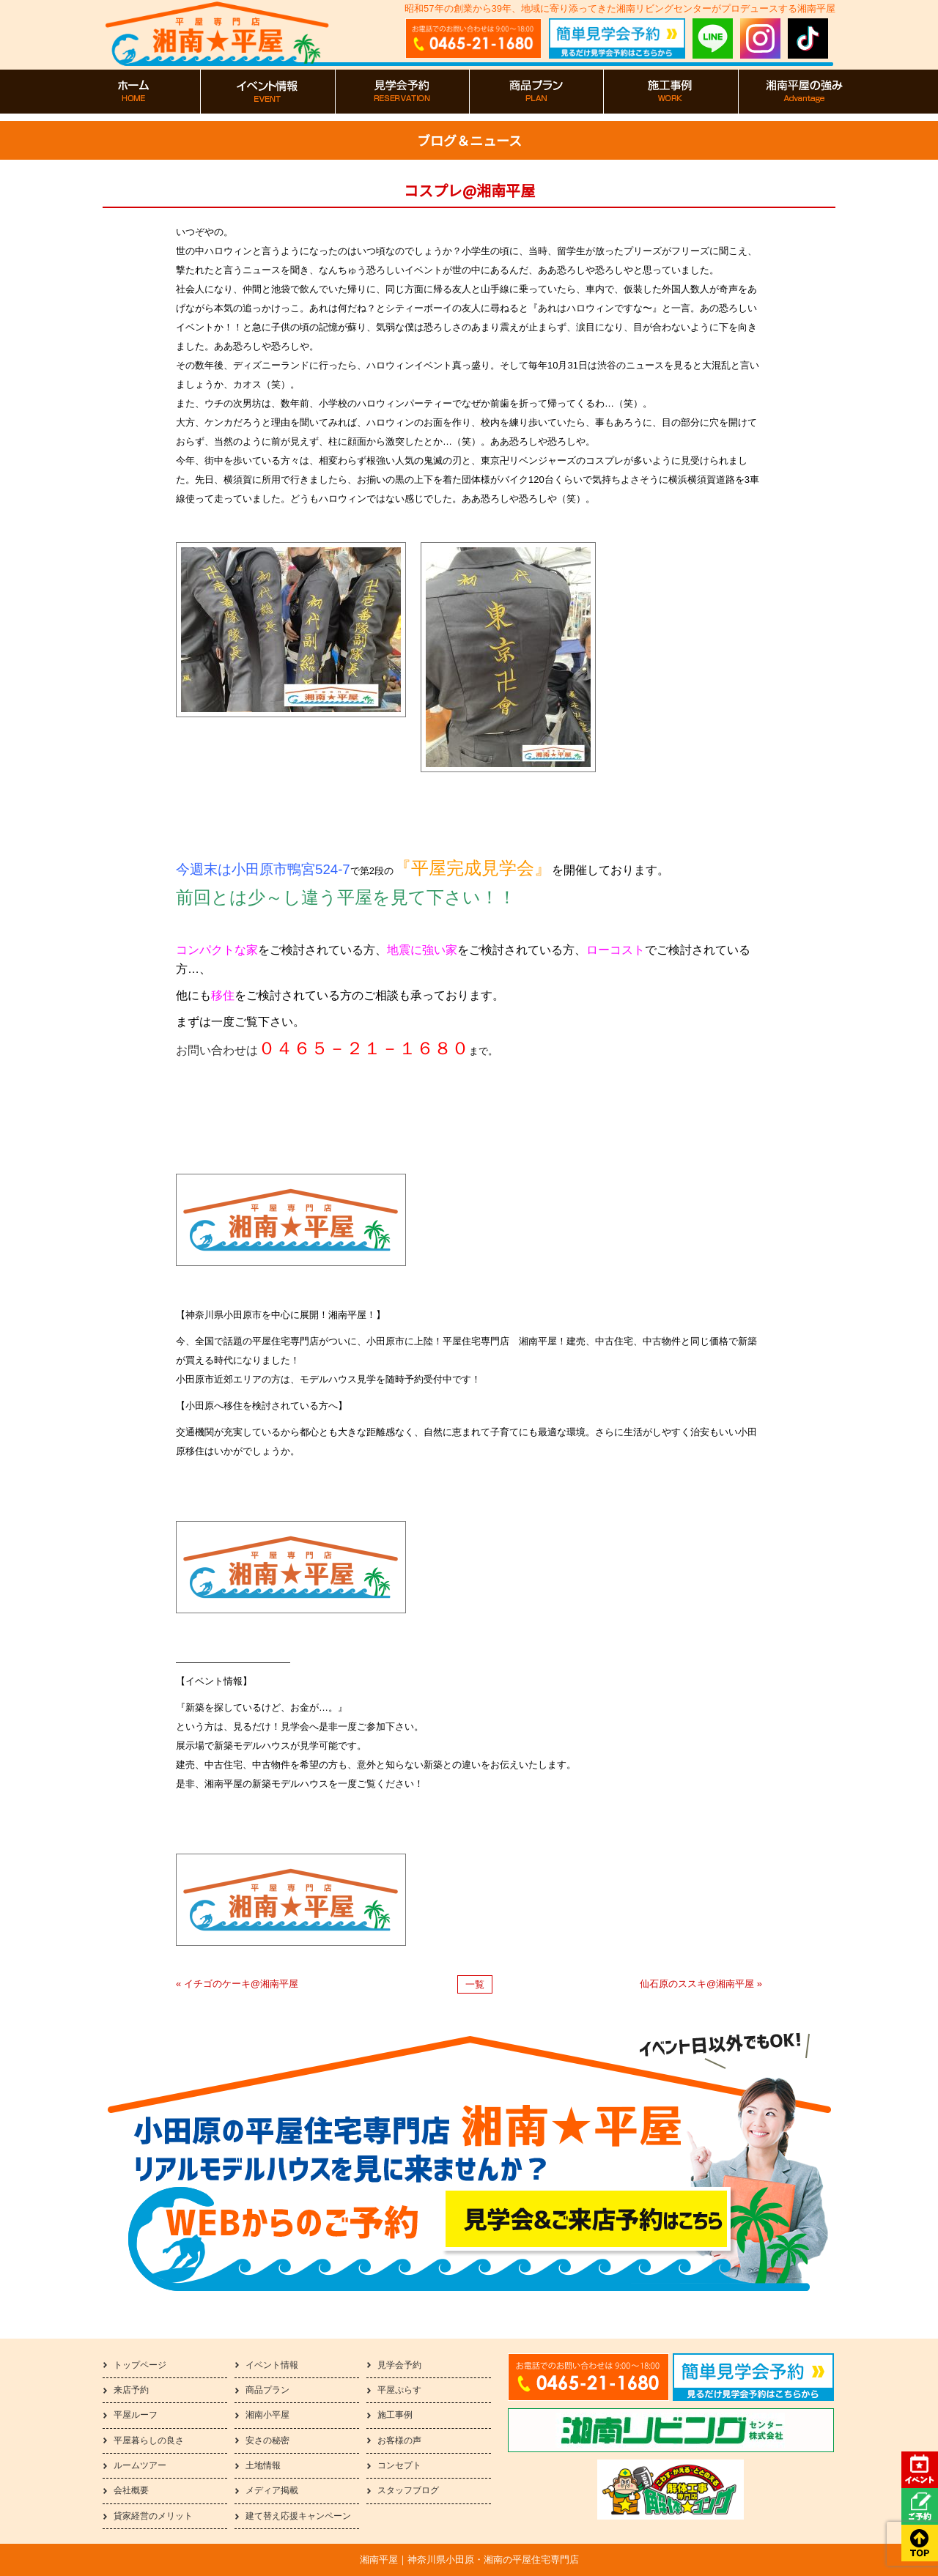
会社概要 (131, 2490)
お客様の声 (399, 2440)
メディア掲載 (271, 2490)
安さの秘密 (267, 2440)
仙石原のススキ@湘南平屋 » (701, 1983)
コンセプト (399, 2465)
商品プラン (267, 2390)
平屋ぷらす (399, 2390)
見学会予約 (399, 2365)
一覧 (474, 1984)
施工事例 (395, 2415)
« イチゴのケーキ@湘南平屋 (237, 1983)
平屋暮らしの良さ (149, 2440)
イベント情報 (271, 2365)
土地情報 (263, 2465)
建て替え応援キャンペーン (298, 2516)
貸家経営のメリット (153, 2516)
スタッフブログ (408, 2490)
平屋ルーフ (136, 2415)
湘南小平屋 (267, 2415)
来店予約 (131, 2390)
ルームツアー (140, 2465)
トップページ (140, 2365)
